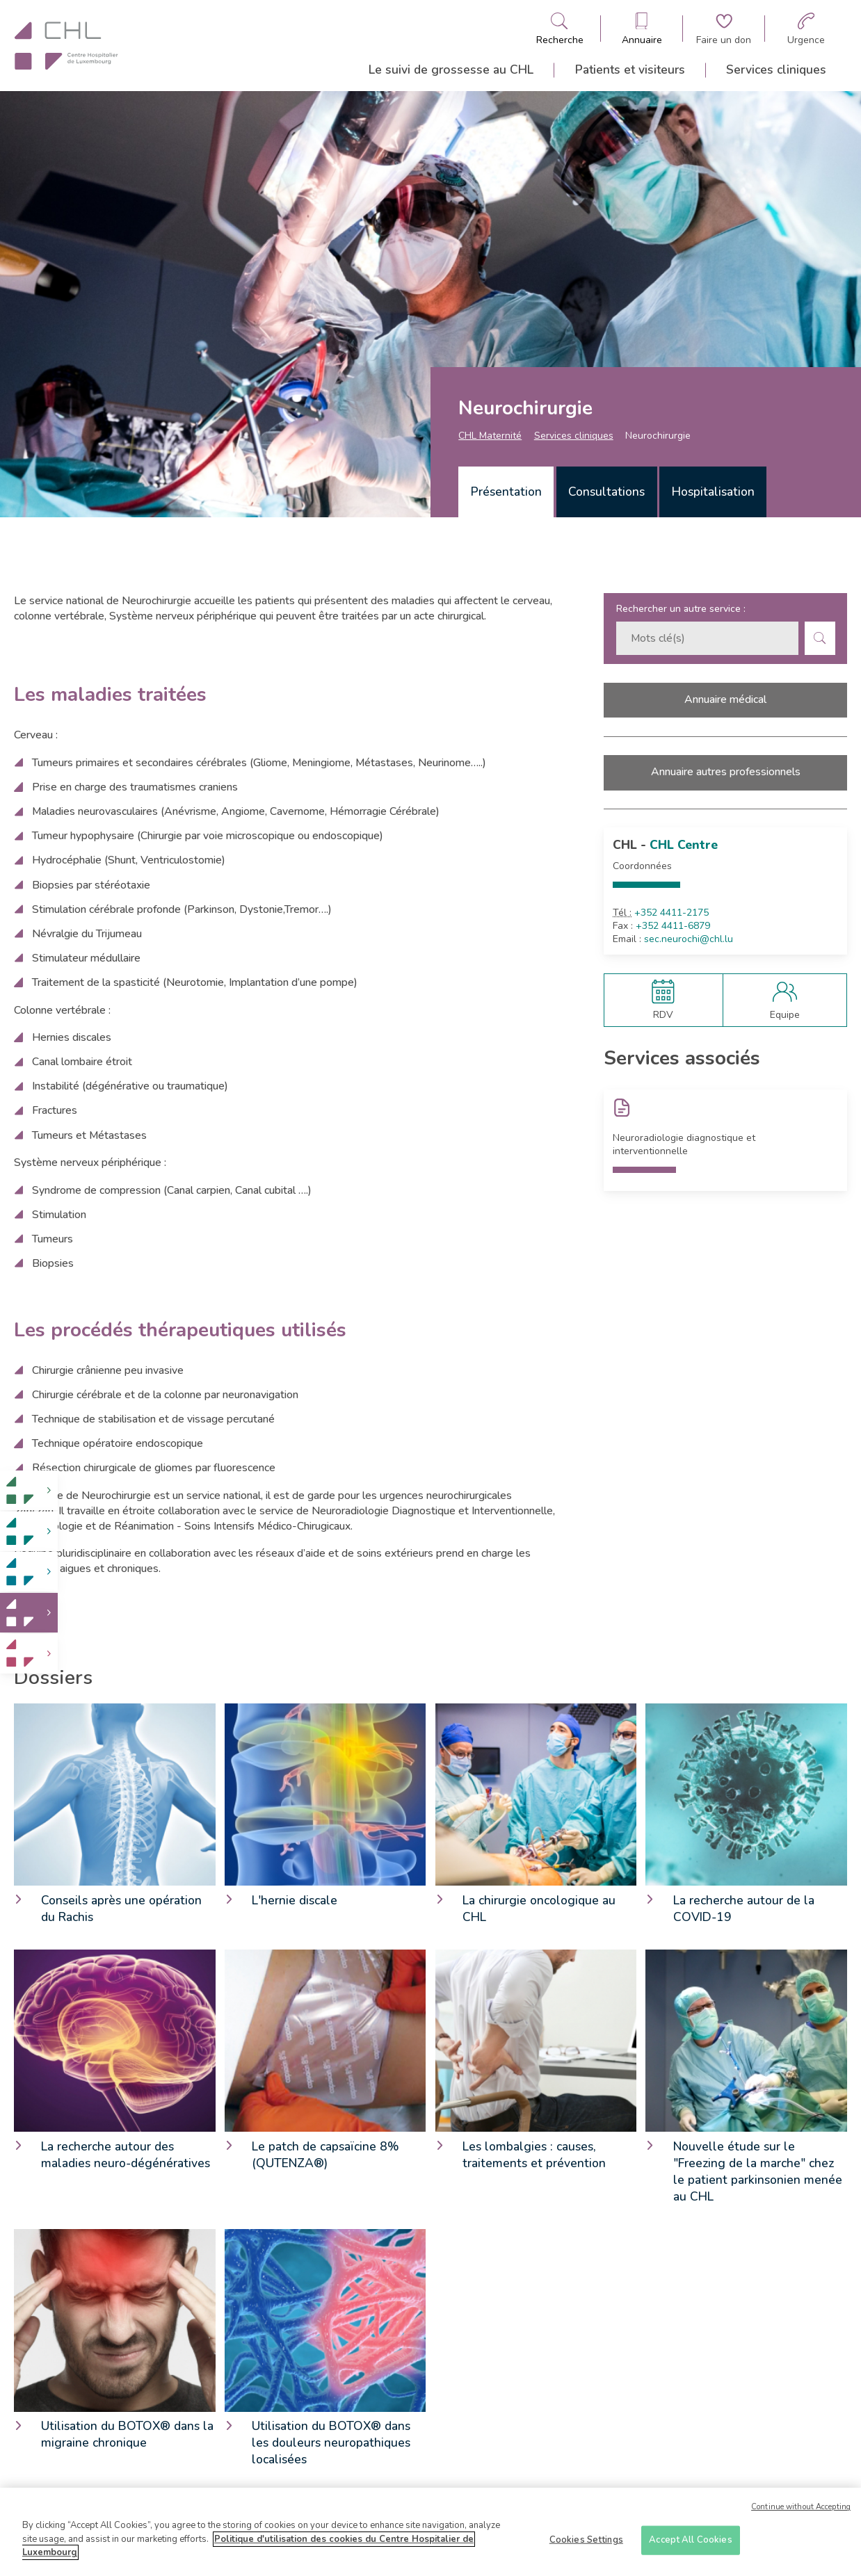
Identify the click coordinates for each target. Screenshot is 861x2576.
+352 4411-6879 (673, 926)
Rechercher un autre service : (681, 608)
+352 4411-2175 (671, 913)
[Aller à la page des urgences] (806, 29)
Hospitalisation (713, 491)
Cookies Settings (586, 2544)
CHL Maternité (490, 435)
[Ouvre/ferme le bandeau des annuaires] (642, 29)
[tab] (506, 492)
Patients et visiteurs (630, 69)
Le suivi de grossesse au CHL (451, 69)
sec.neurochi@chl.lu (688, 939)
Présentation (506, 491)
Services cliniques (776, 69)
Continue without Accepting (801, 2512)
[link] (29, 1490)
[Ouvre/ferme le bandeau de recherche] (560, 29)
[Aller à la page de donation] (723, 29)
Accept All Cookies (690, 2544)
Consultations (606, 491)
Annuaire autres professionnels (725, 771)
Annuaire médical (725, 699)
